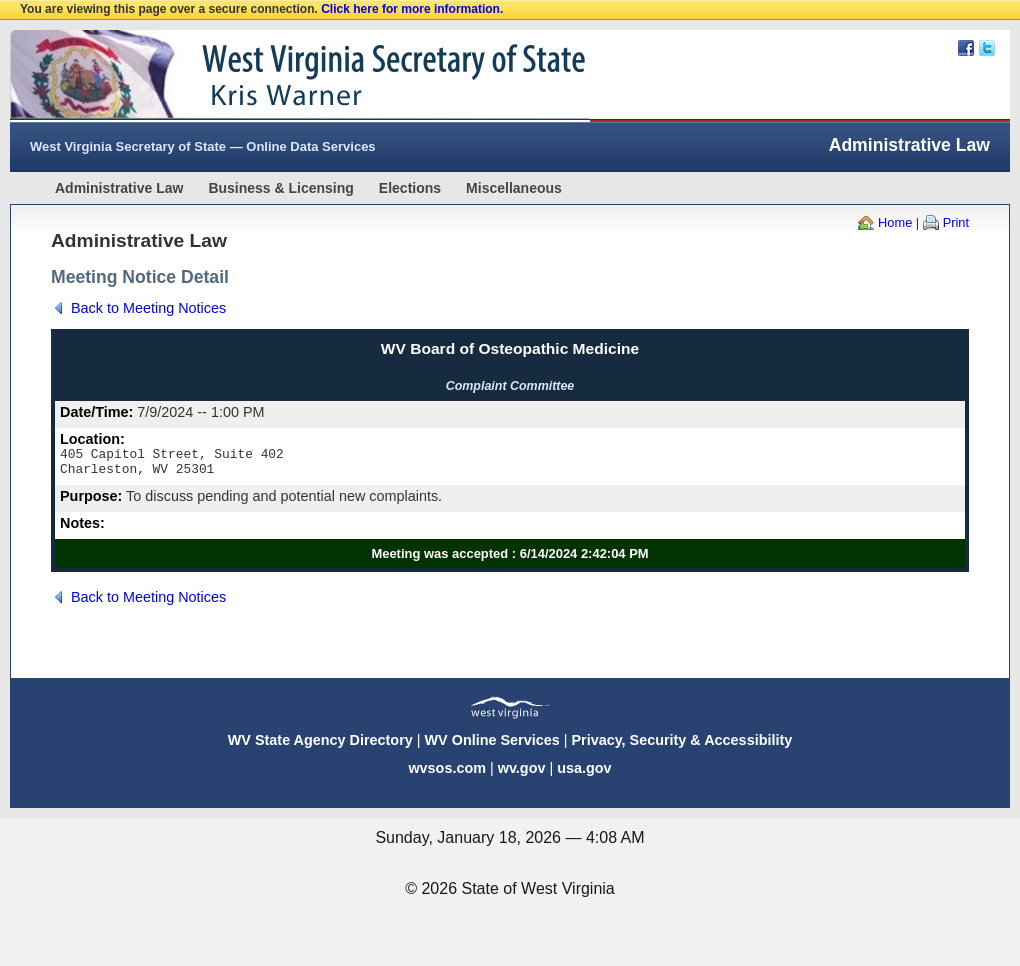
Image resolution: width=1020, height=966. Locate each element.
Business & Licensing (280, 188)
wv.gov (522, 774)
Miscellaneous (514, 188)
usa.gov (584, 774)
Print (956, 222)
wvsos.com (447, 774)
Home (895, 222)
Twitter (987, 48)
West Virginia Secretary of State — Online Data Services (203, 146)
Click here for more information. (412, 9)
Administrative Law (119, 188)
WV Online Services (492, 746)
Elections (410, 188)
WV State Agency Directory (320, 746)
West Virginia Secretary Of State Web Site (267, 76)
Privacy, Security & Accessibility (681, 746)
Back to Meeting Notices (148, 308)
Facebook (966, 48)
